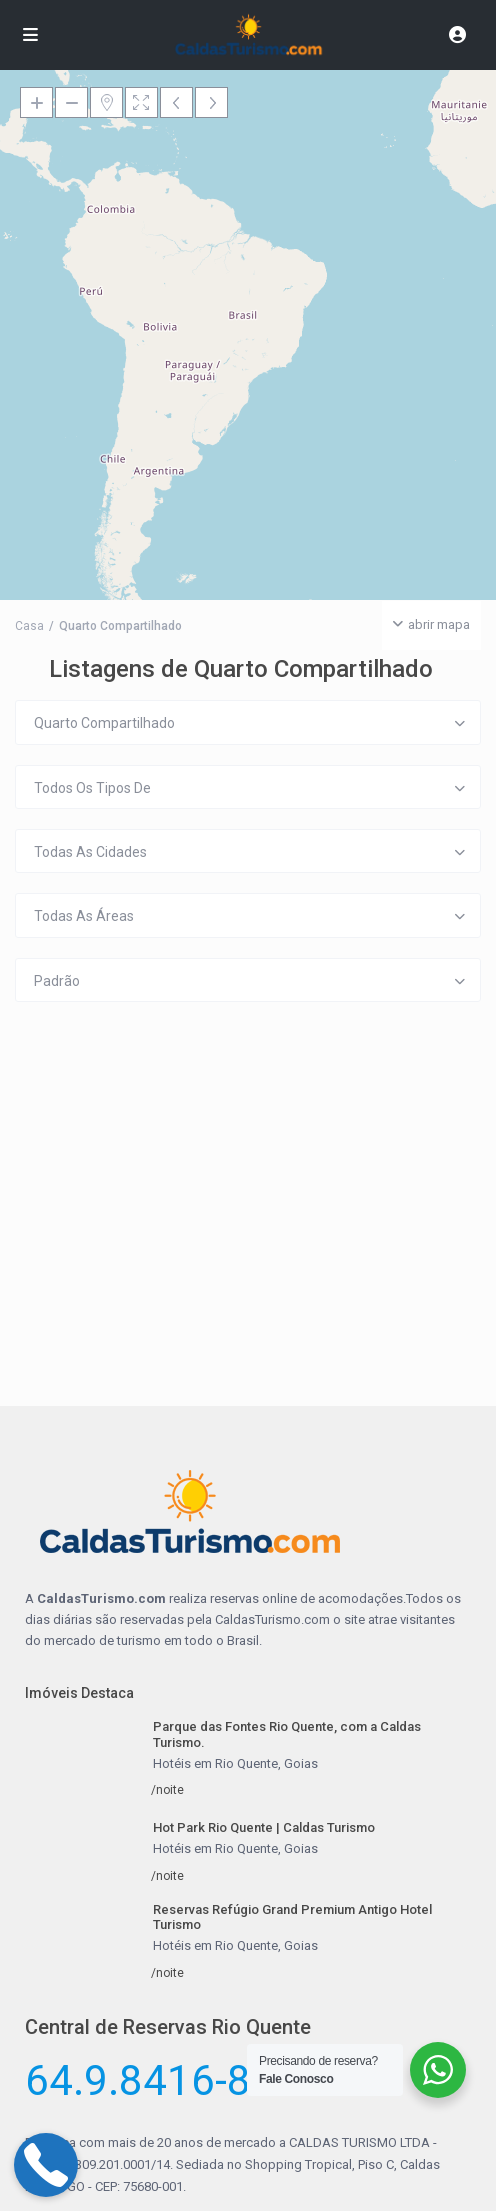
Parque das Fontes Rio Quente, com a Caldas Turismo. (287, 1734)
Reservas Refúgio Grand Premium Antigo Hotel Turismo (292, 1917)
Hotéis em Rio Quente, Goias (235, 1763)
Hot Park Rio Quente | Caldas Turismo (264, 1827)
